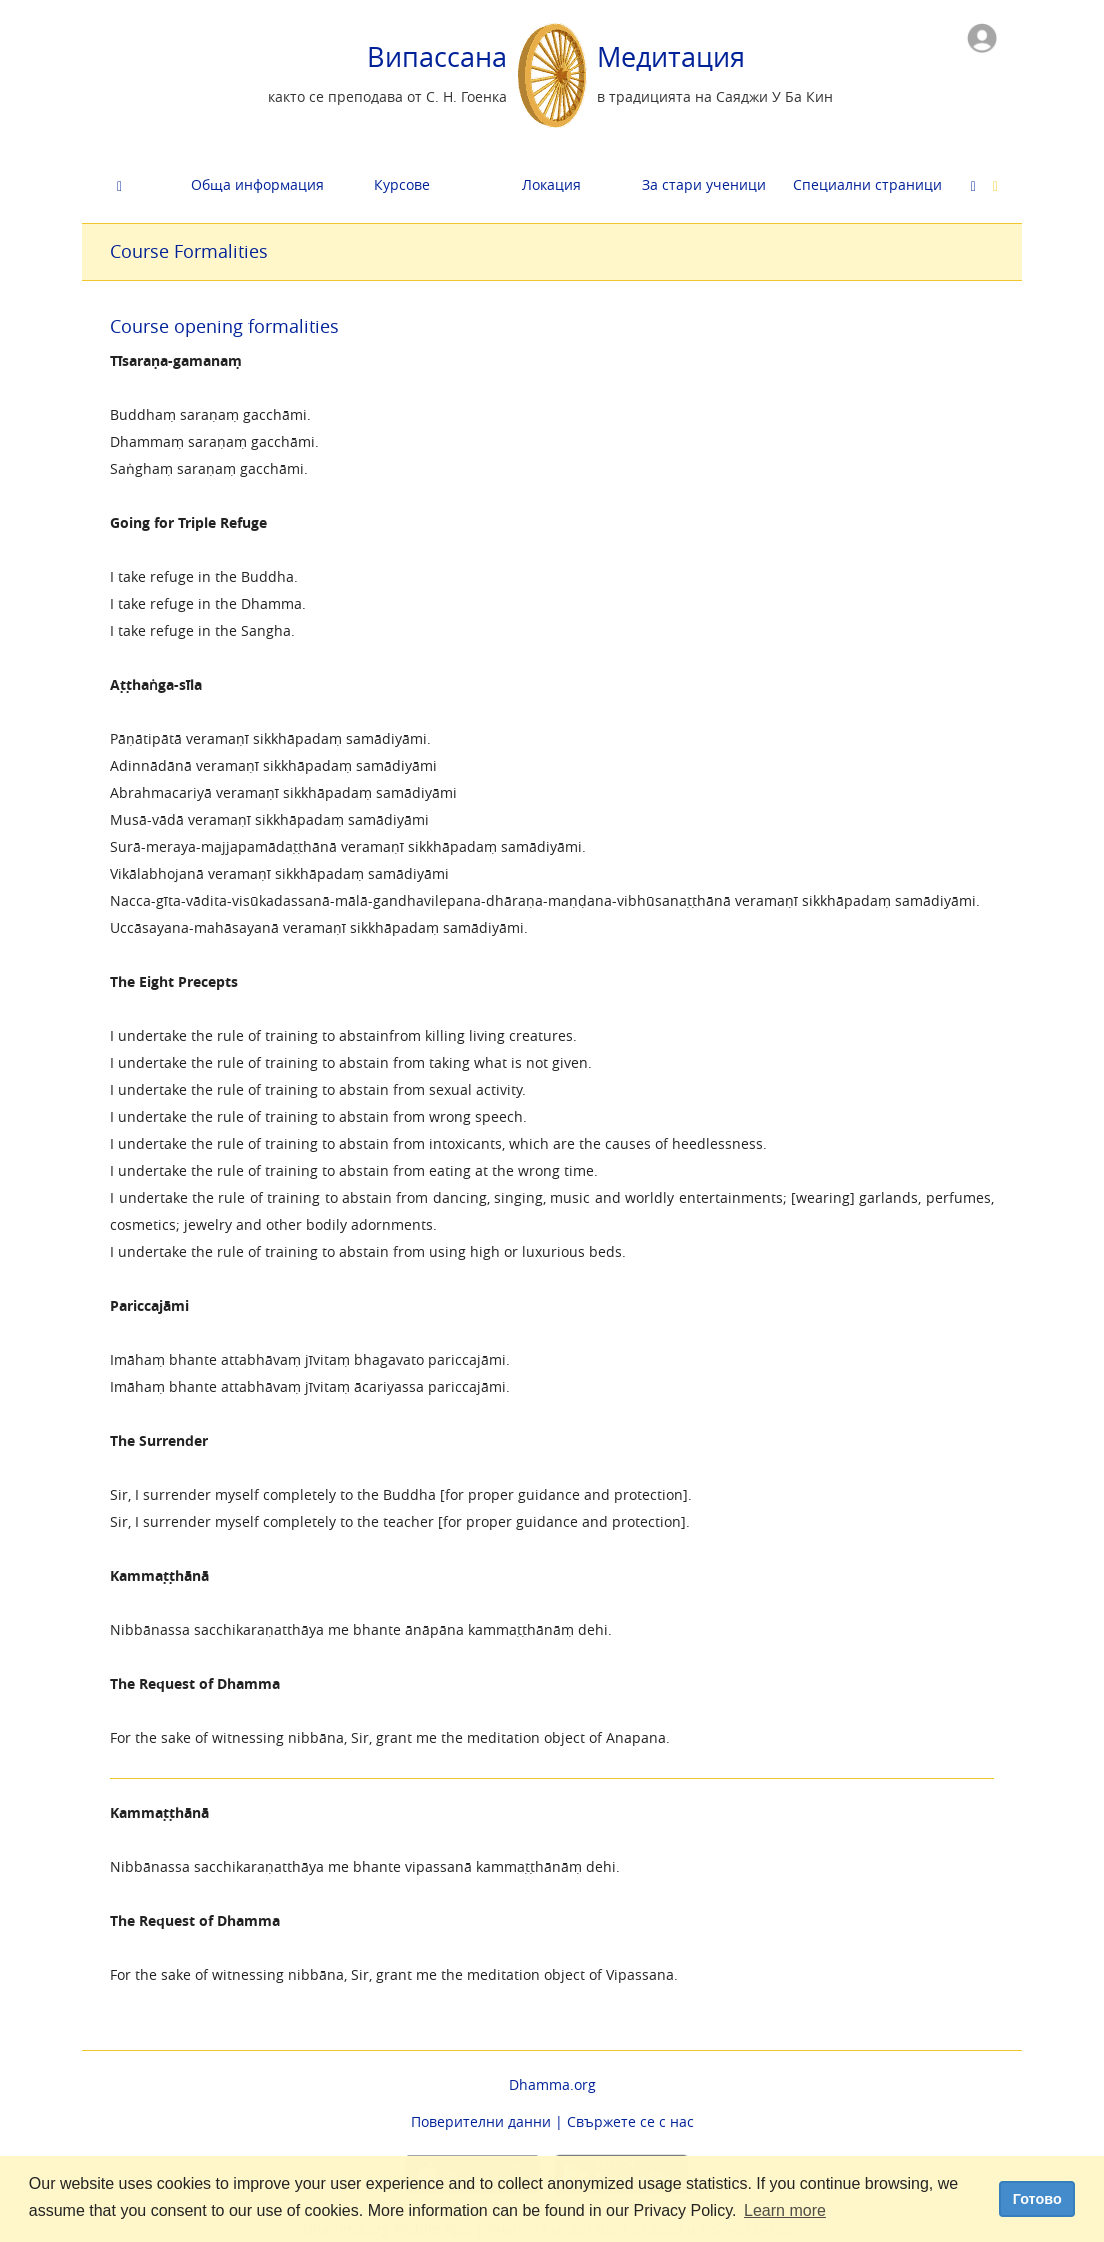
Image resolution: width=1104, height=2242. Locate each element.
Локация (551, 184)
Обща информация (257, 184)
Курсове (402, 184)
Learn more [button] (785, 2210)
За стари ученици (704, 184)
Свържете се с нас (630, 2121)
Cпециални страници (860, 184)
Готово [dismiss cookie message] (1037, 2199)
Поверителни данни (481, 2121)
